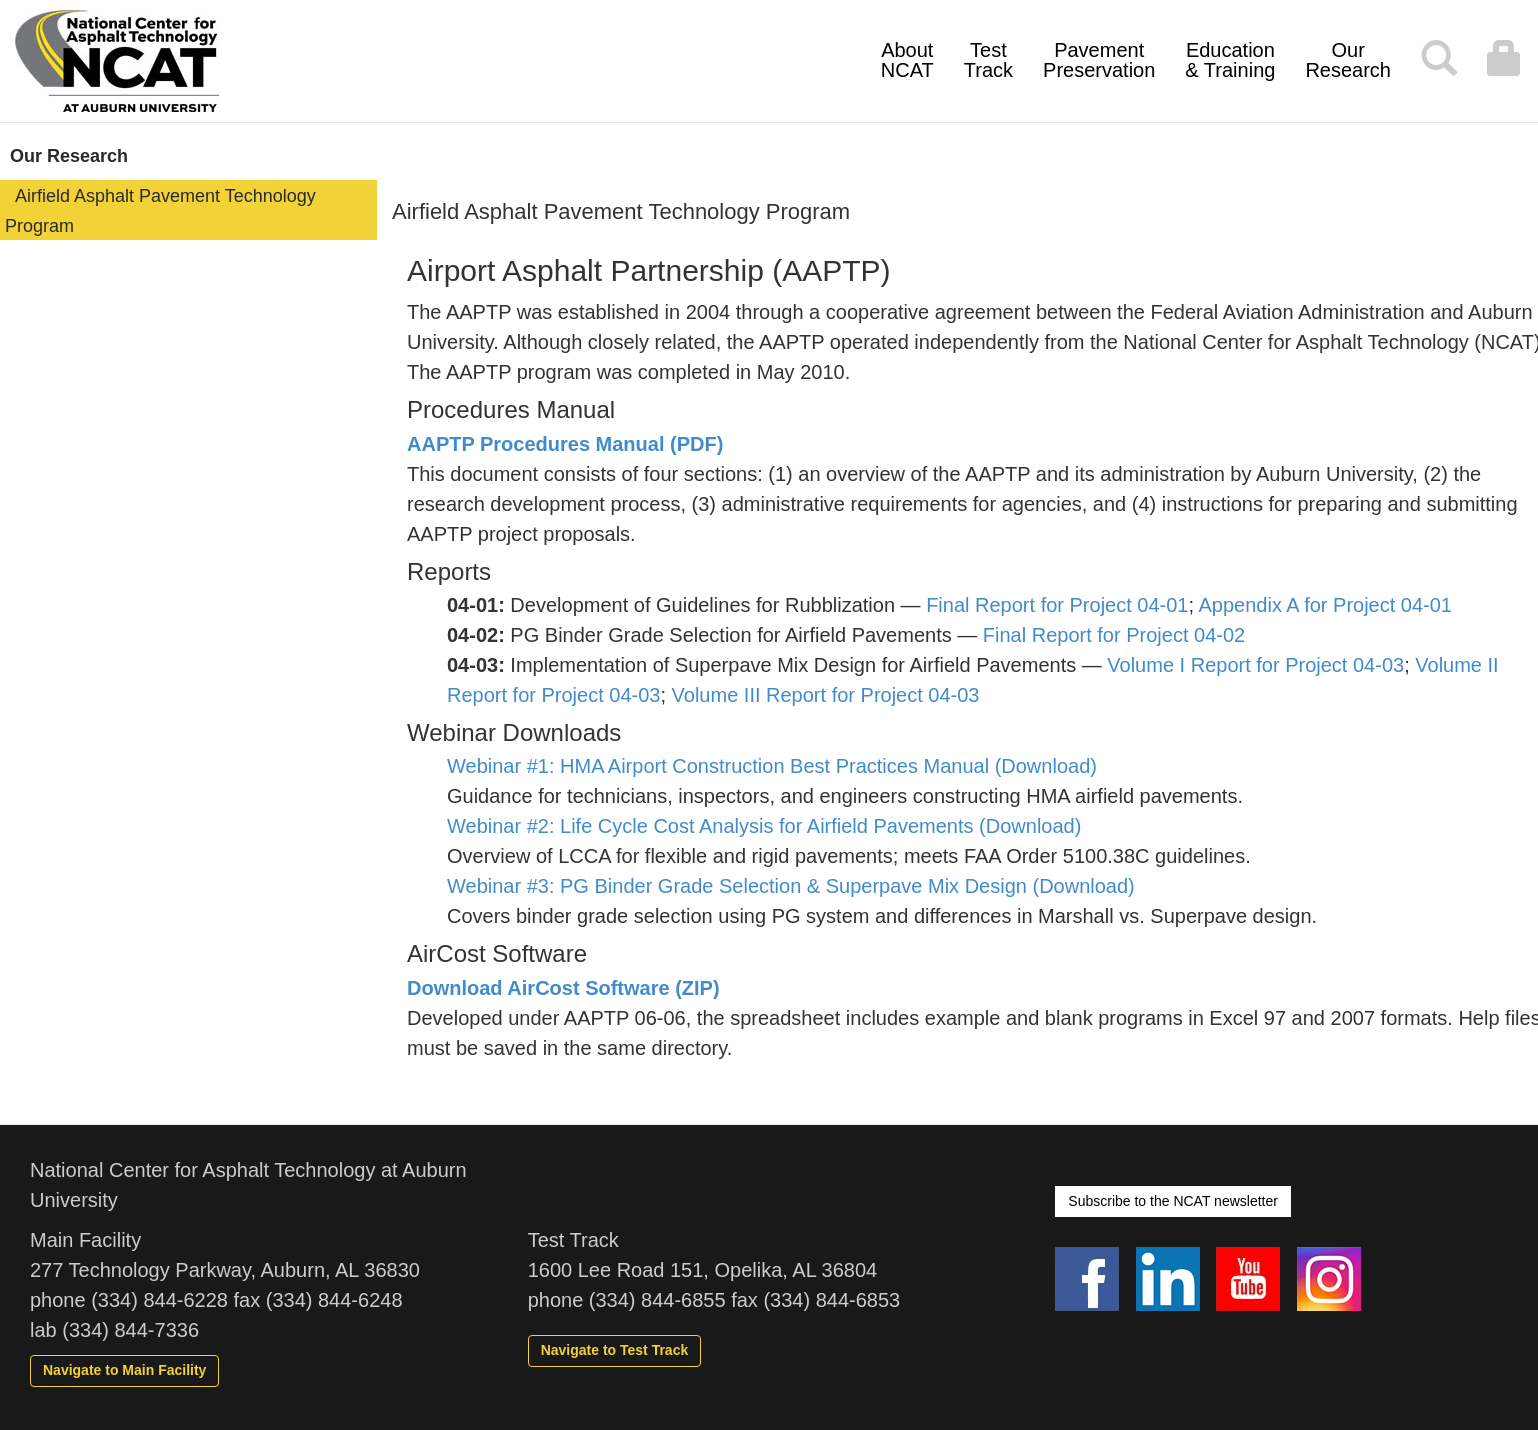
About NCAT (907, 60)
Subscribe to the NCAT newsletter (1173, 1201)
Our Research (1348, 60)
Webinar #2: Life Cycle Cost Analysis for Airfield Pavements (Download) (764, 826)
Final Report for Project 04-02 (1114, 635)
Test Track (988, 60)
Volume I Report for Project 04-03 (1255, 665)
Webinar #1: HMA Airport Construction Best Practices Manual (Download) (772, 766)
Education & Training (1230, 60)
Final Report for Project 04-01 (1057, 605)
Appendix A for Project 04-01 (1326, 605)
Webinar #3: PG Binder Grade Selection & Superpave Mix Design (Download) (791, 886)
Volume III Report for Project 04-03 (826, 695)
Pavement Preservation (1099, 60)
